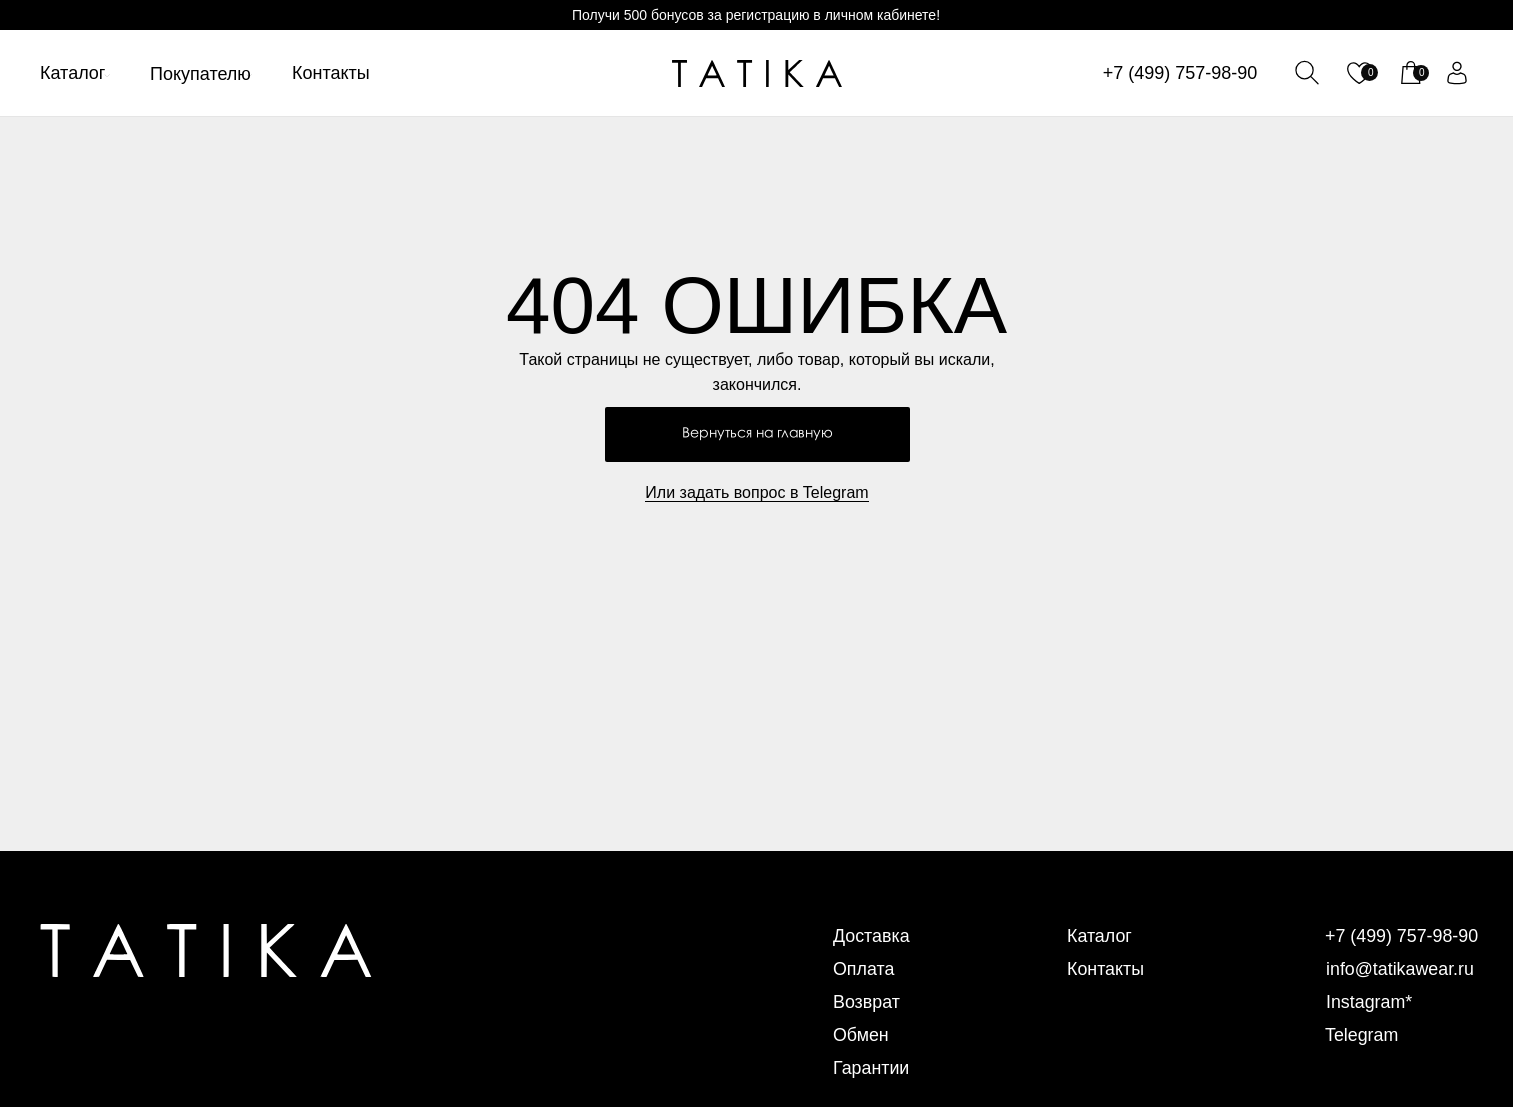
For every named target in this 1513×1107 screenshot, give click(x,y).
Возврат (867, 1002)
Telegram (1362, 1035)
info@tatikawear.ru (1400, 969)
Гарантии (871, 1068)
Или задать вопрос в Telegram (756, 492)
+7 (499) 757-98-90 (1180, 73)
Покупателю (200, 74)
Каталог (72, 73)
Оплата (864, 969)
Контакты (331, 73)
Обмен (861, 1035)
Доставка (871, 936)
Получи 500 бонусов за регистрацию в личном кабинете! (756, 15)
